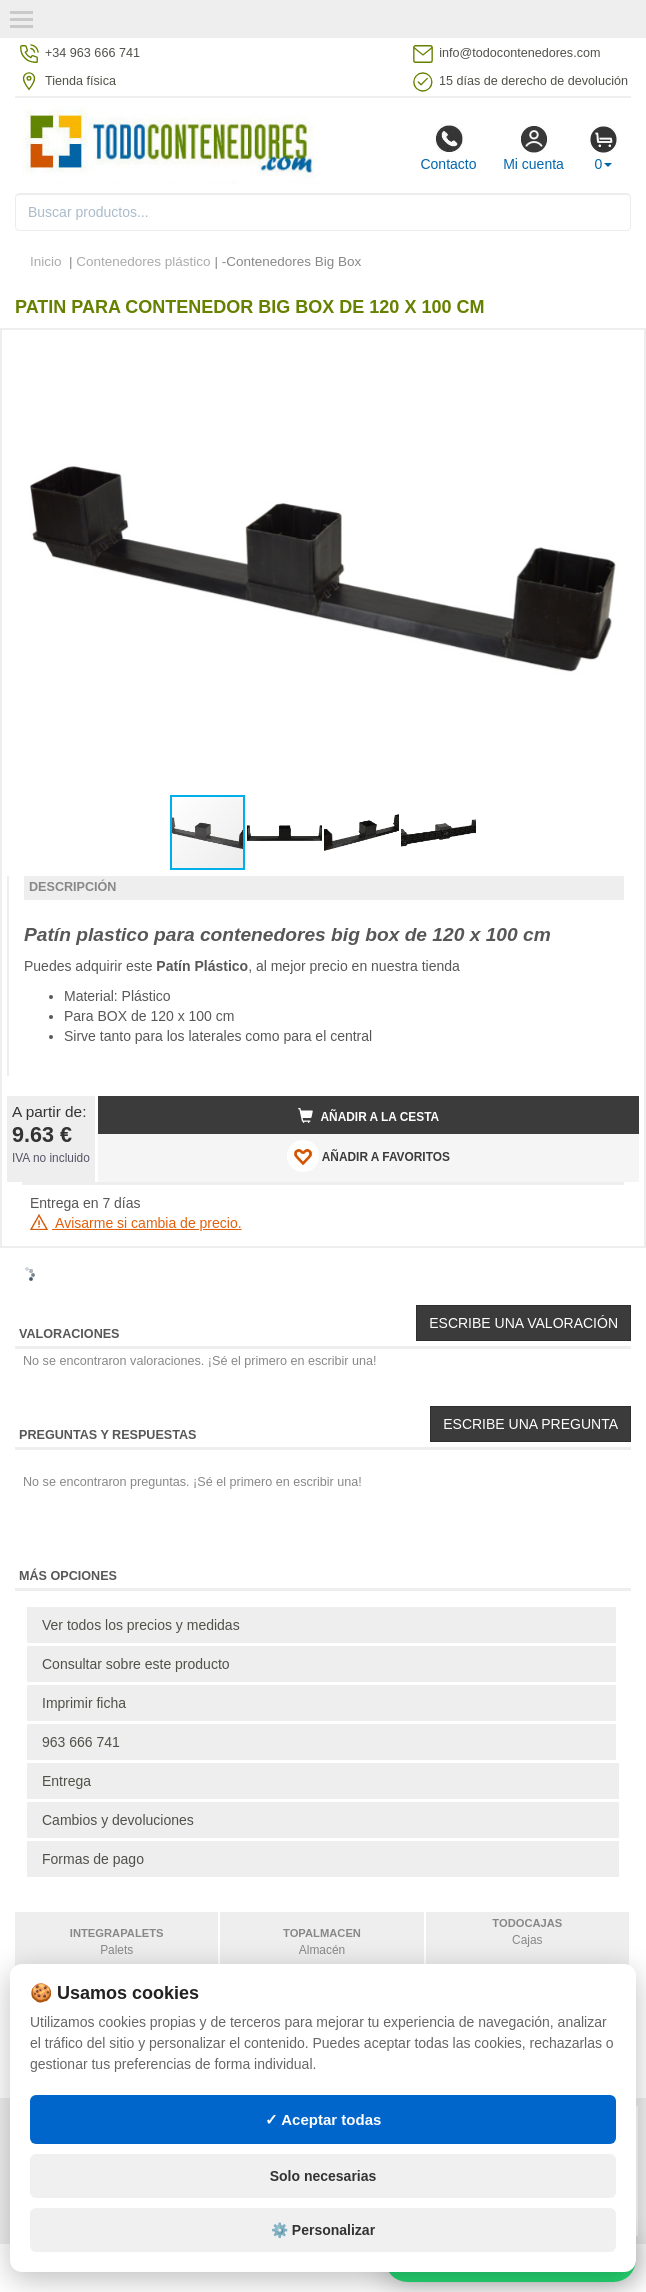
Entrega (66, 1781)
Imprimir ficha (84, 1703)
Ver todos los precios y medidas (141, 1625)
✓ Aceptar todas (323, 2119)
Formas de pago (93, 1859)
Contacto (448, 148)
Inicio (46, 261)
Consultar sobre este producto (136, 1664)
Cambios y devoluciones (118, 1820)
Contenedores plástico (143, 261)
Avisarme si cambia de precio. (136, 1223)
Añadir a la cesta (369, 1116)
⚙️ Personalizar (323, 2230)
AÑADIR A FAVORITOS (368, 1156)
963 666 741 (81, 1742)
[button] (606, 353)
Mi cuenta (533, 148)
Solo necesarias (323, 2176)
